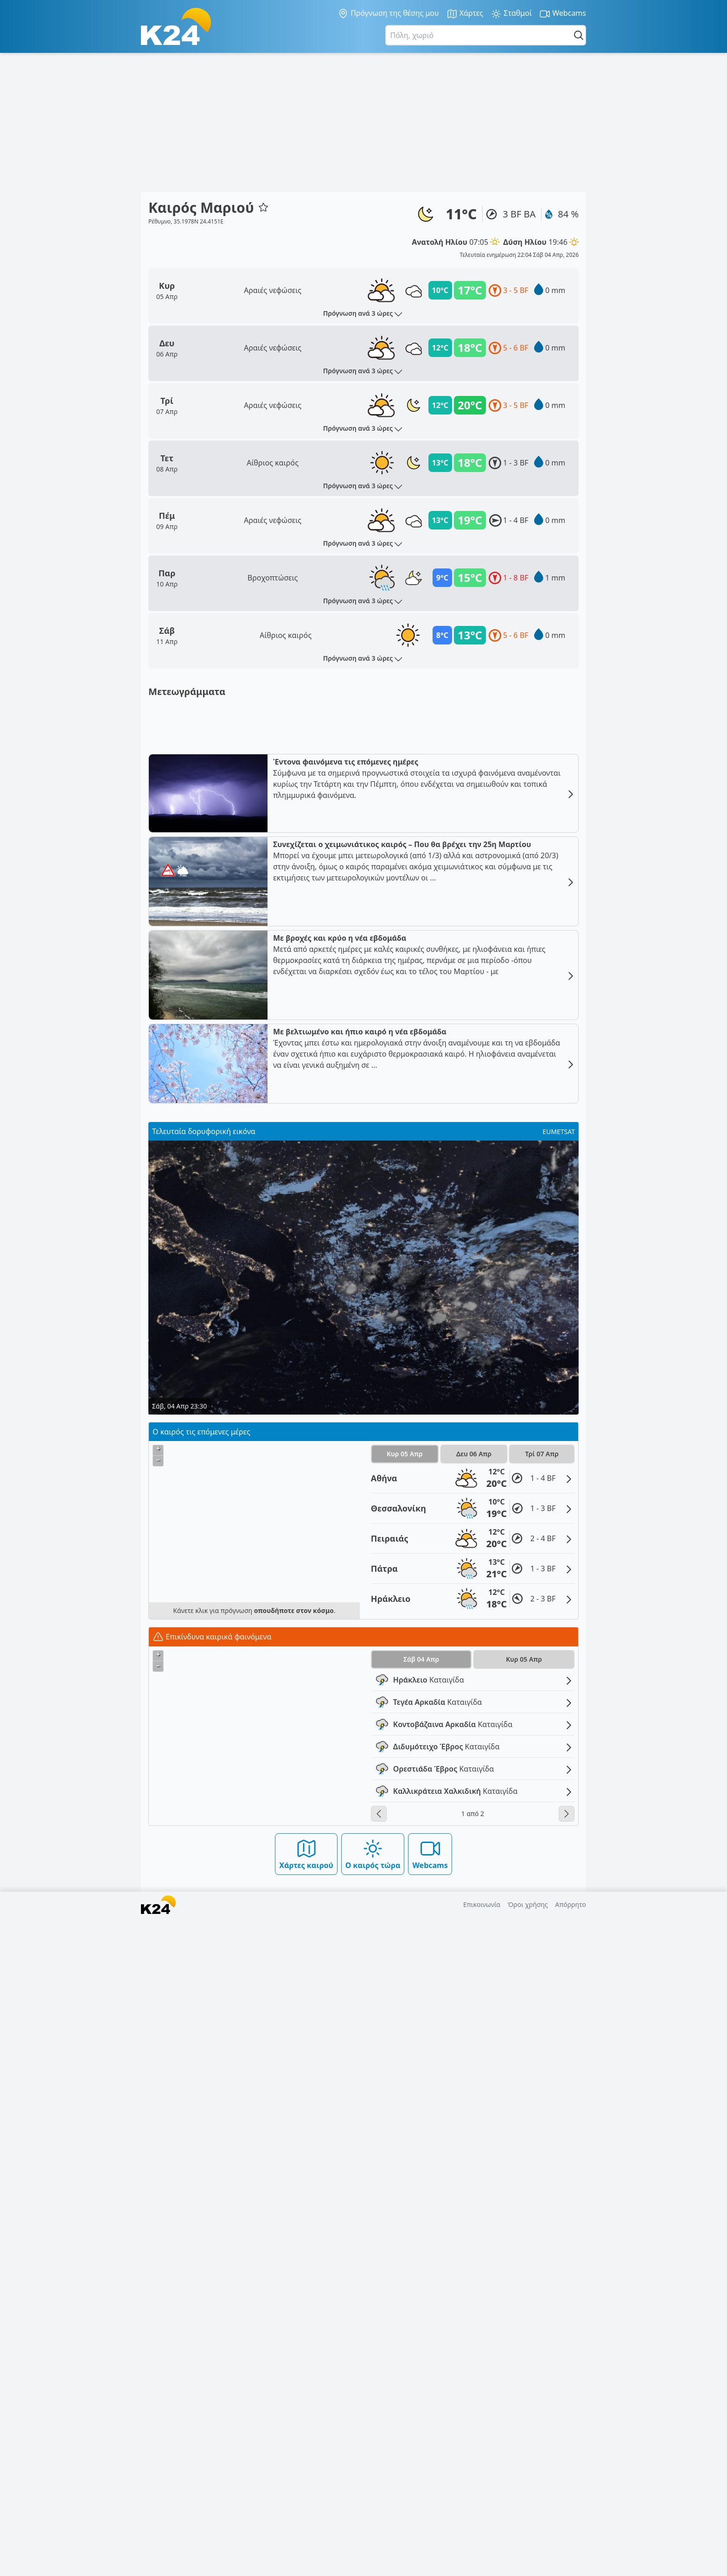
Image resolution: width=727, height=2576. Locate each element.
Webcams (562, 13)
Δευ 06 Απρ (473, 2112)
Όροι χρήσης (528, 2562)
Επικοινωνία (481, 2562)
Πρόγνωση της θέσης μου (388, 13)
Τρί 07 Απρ (542, 2112)
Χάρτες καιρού (306, 2512)
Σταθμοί (511, 13)
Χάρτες (465, 13)
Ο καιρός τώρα (373, 2512)
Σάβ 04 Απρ (421, 2317)
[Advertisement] (363, 122)
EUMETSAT (558, 1789)
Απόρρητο (570, 2562)
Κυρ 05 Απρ (405, 2112)
